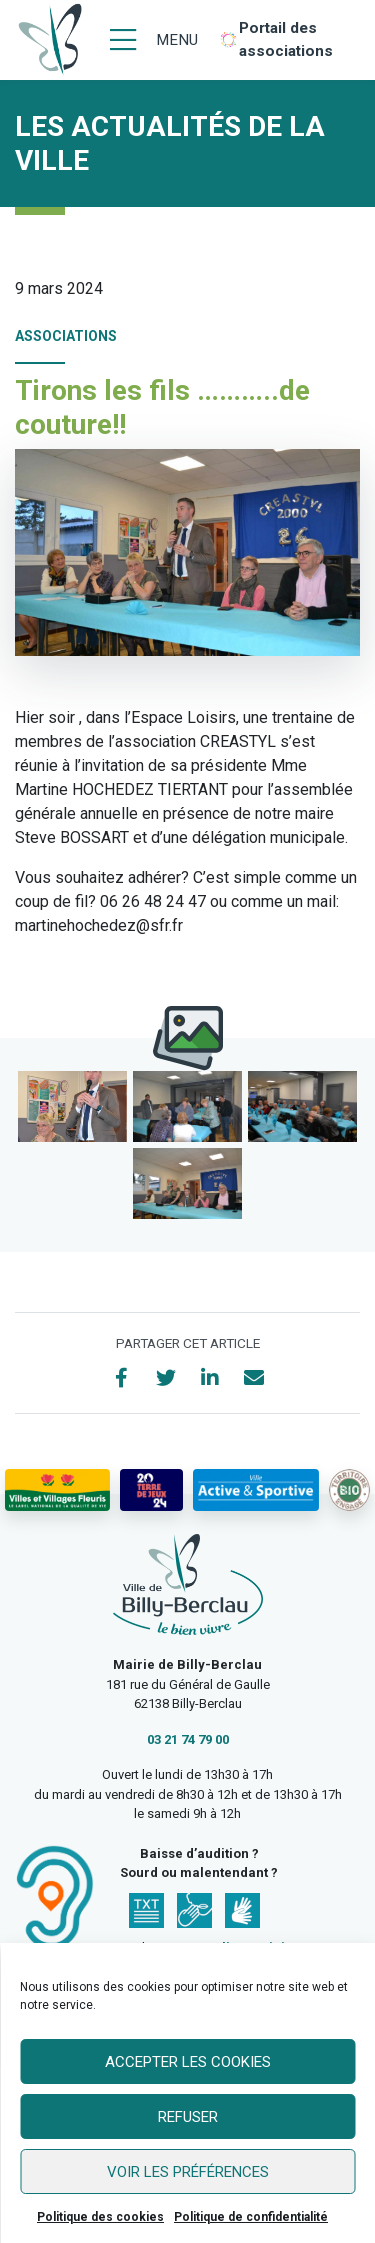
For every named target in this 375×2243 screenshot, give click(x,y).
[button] (72, 1106)
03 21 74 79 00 (188, 1739)
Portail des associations (286, 39)
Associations (66, 336)
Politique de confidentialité (251, 2217)
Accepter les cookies (188, 2062)
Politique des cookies (100, 2217)
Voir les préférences (188, 2172)
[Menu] (154, 40)
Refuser (188, 2117)
